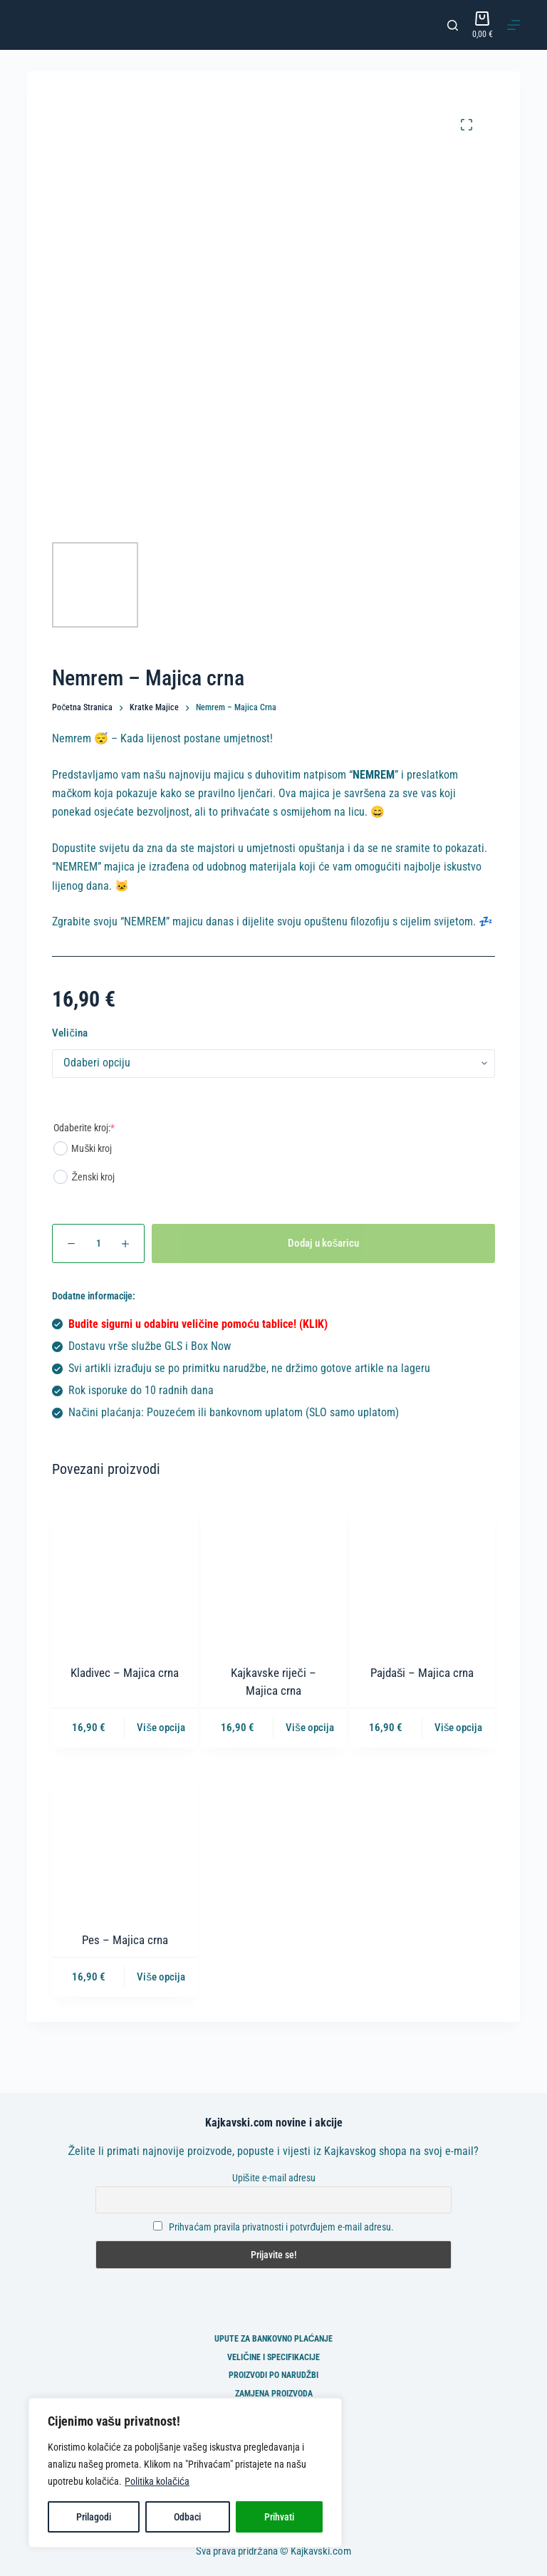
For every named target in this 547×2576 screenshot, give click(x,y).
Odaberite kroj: (84, 1127)
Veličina (70, 1033)
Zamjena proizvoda (274, 2394)
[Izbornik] (513, 25)
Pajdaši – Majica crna (422, 1673)
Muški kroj (82, 1148)
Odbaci (187, 2517)
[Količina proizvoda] (98, 1243)
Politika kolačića (157, 2481)
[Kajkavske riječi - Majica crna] (273, 1573)
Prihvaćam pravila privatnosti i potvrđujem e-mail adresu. (281, 2227)
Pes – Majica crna (125, 1940)
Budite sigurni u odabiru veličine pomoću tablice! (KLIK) (198, 1324)
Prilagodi (93, 2517)
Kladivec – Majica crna (125, 1673)
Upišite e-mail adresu (274, 2177)
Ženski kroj (84, 1177)
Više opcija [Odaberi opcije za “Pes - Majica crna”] (161, 1976)
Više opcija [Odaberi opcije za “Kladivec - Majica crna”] (161, 1727)
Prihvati (279, 2517)
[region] (185, 2473)
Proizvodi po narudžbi (273, 2375)
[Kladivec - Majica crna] (124, 1573)
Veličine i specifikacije (273, 2357)
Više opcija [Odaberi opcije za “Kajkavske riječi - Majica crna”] (310, 1727)
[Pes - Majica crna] (124, 1841)
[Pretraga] (452, 25)
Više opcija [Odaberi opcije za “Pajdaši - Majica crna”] (458, 1727)
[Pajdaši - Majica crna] (422, 1573)
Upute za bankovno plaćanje (273, 2339)
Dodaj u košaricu (324, 1243)
